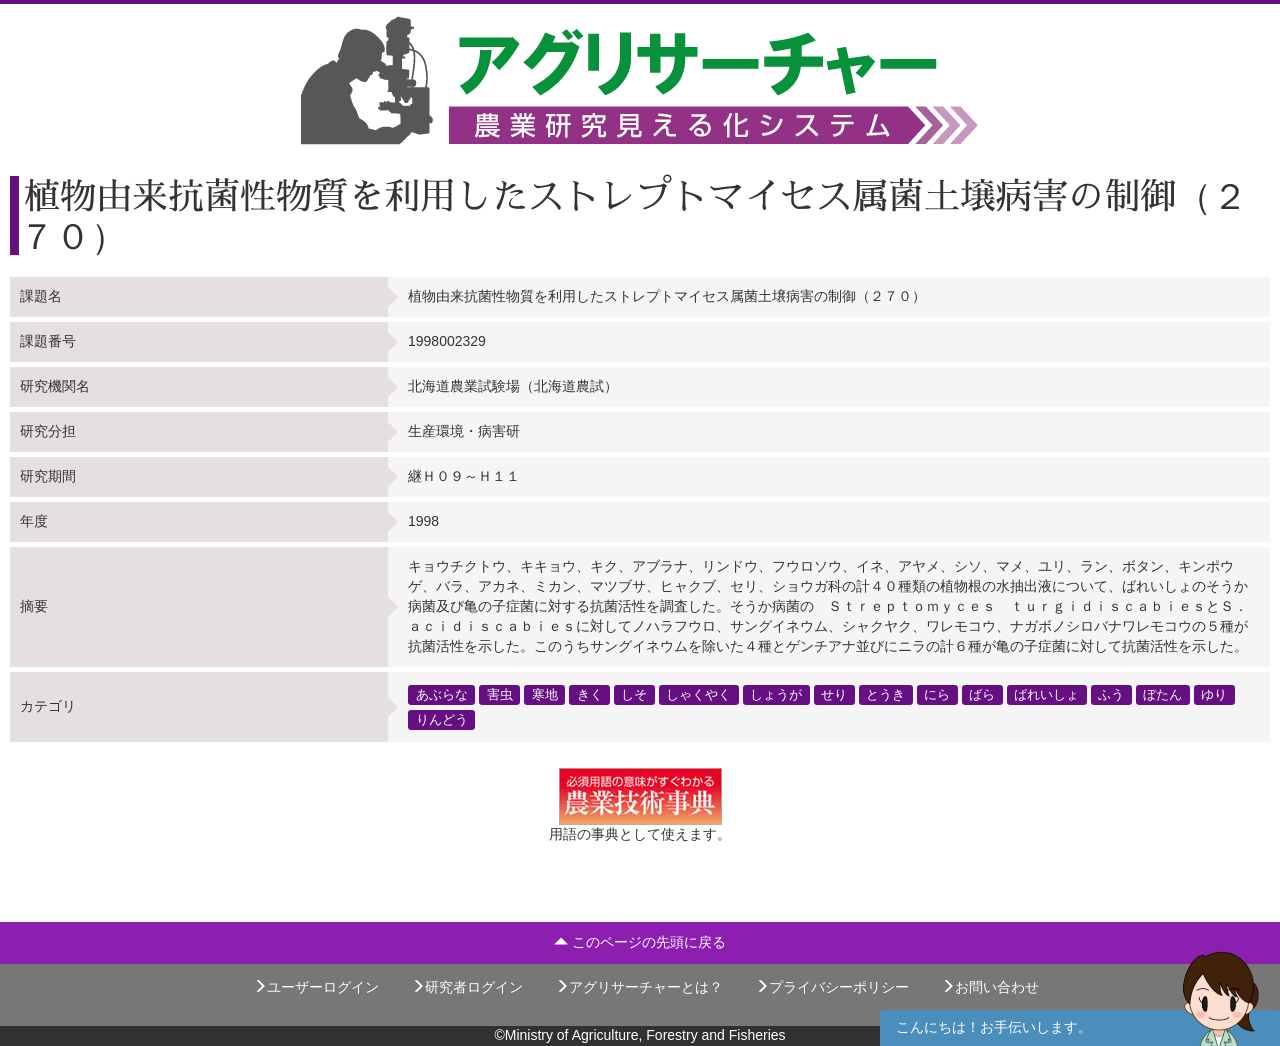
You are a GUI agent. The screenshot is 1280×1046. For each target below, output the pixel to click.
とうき (885, 694)
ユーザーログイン (316, 987)
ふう (1111, 694)
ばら (982, 694)
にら (937, 694)
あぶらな (442, 694)
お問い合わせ (990, 987)
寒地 (545, 694)
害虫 (500, 694)
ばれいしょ (1046, 694)
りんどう (442, 719)
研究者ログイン (467, 987)
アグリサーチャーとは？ (639, 987)
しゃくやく (698, 694)
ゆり (1214, 694)
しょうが (776, 694)
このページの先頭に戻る (640, 942)
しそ (634, 694)
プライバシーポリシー (832, 987)
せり (834, 694)
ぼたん (1162, 694)
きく (590, 694)
